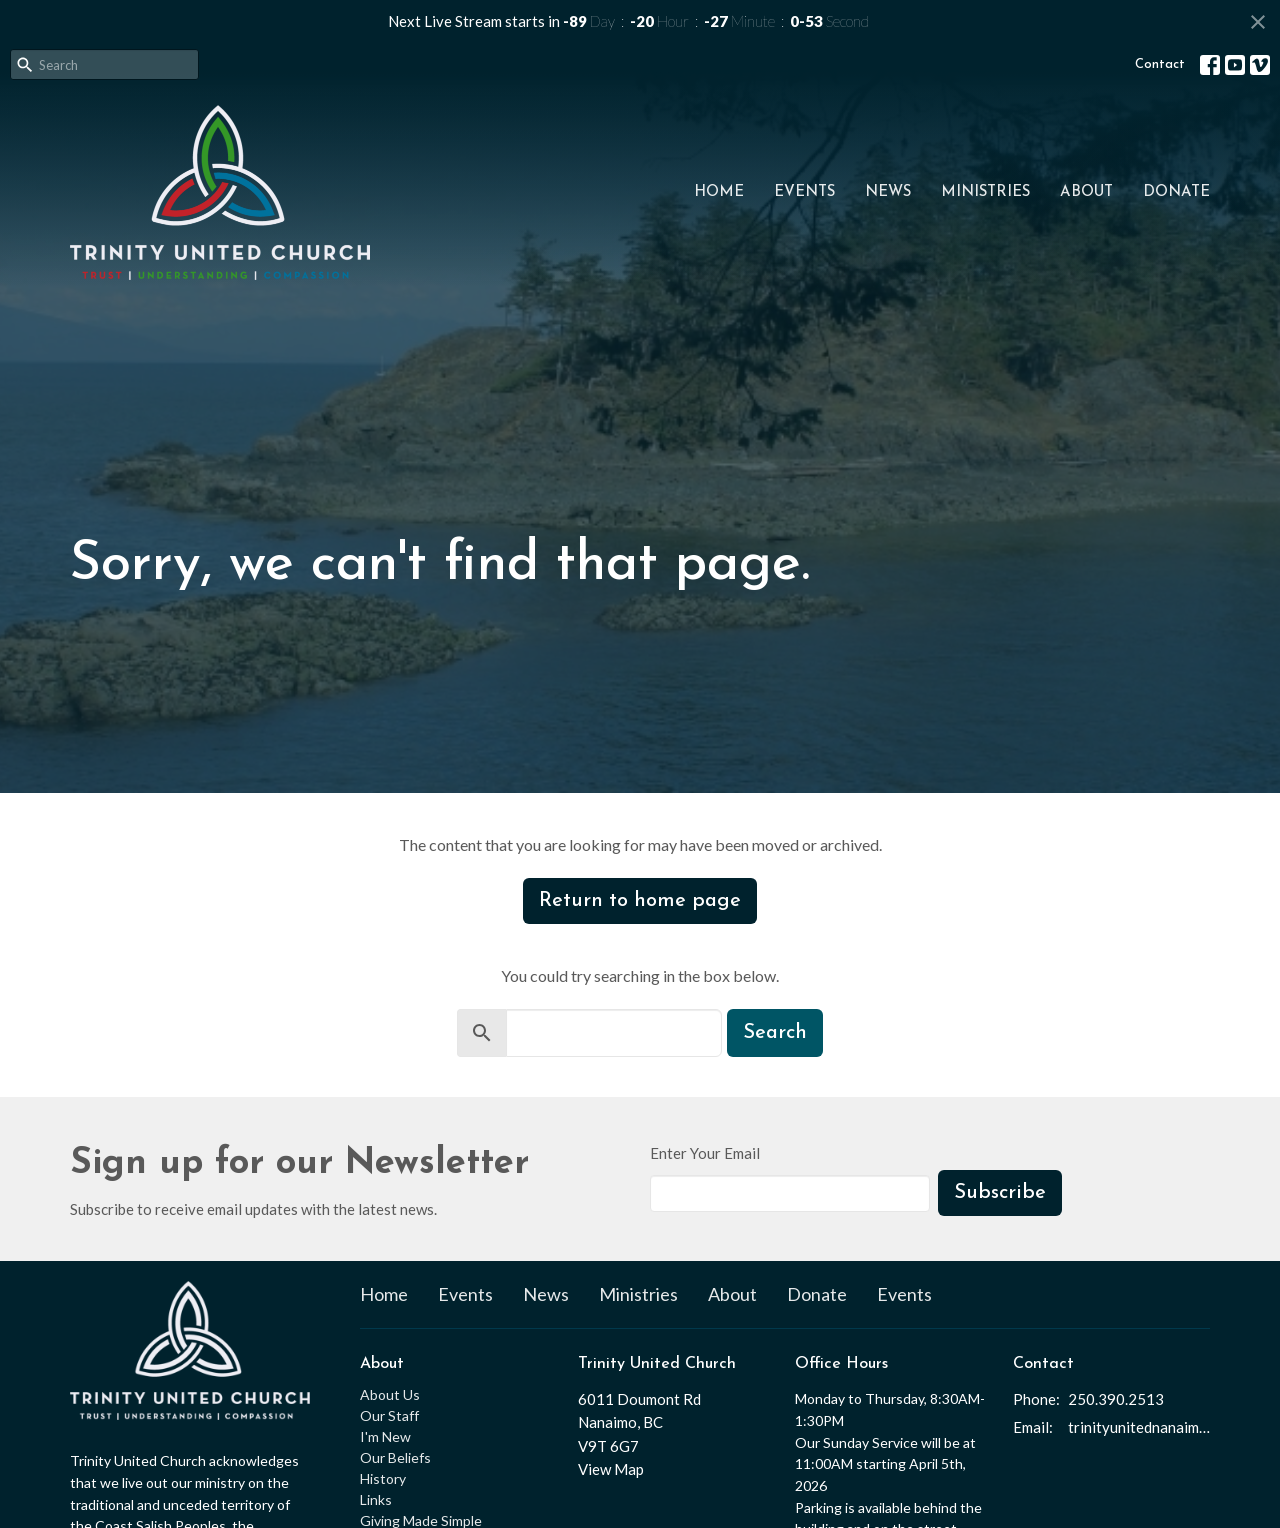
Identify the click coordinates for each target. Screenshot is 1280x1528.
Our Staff (389, 1415)
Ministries (985, 192)
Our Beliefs (395, 1457)
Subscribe (1000, 1193)
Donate (1176, 192)
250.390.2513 (1116, 1399)
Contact (1160, 64)
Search (775, 1033)
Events (804, 192)
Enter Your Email (705, 1153)
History (383, 1478)
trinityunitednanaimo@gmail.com (1139, 1427)
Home (719, 192)
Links (376, 1499)
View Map (611, 1469)
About (1086, 192)
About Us (390, 1394)
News (888, 192)
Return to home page (640, 901)
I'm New (385, 1436)
